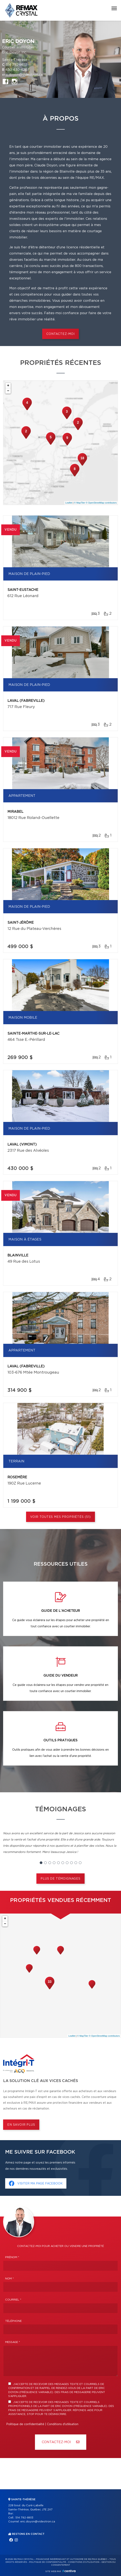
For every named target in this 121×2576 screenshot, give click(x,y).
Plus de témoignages (60, 1878)
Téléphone (13, 2321)
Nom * (9, 2278)
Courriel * (13, 2299)
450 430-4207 (17, 69)
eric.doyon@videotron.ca (22, 74)
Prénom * (12, 2257)
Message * (12, 2342)
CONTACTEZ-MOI (60, 334)
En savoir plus (21, 2124)
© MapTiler (79, 502)
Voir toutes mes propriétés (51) (60, 1517)
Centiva (69, 2571)
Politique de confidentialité (25, 2424)
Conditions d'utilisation (62, 2424)
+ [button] (8, 385)
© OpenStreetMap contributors (101, 502)
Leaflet (68, 502)
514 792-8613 (16, 64)
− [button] (8, 390)
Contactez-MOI (60, 2442)
